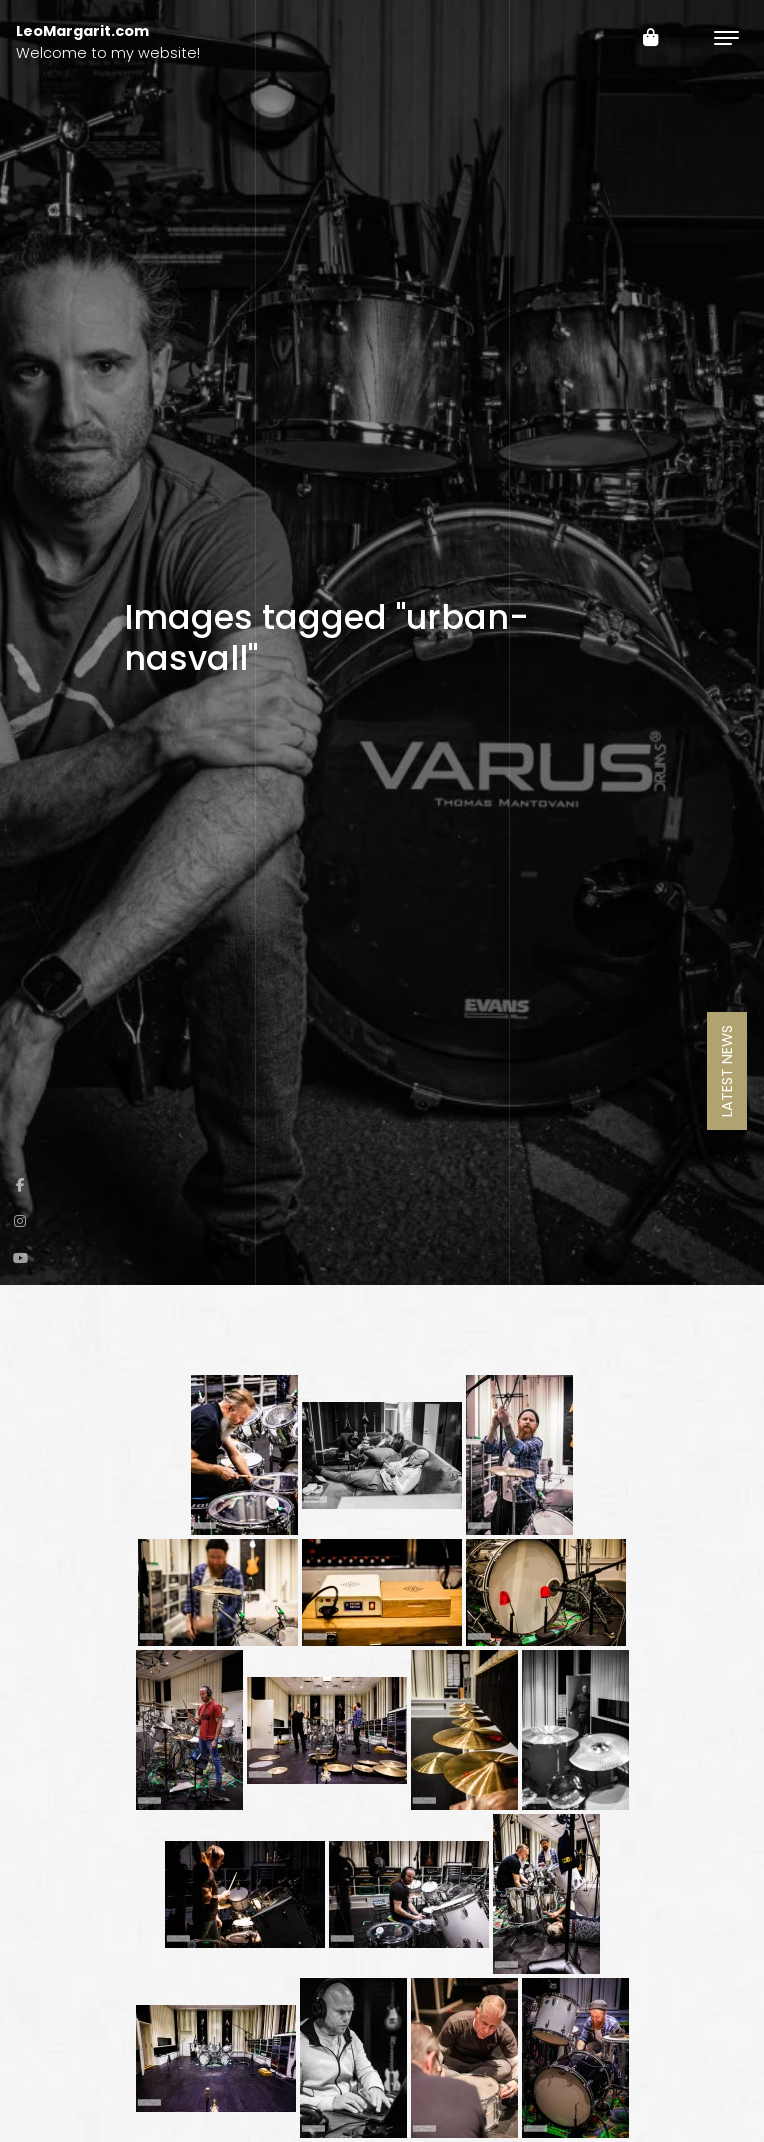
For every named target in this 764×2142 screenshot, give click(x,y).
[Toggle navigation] (726, 37)
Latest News (727, 1071)
